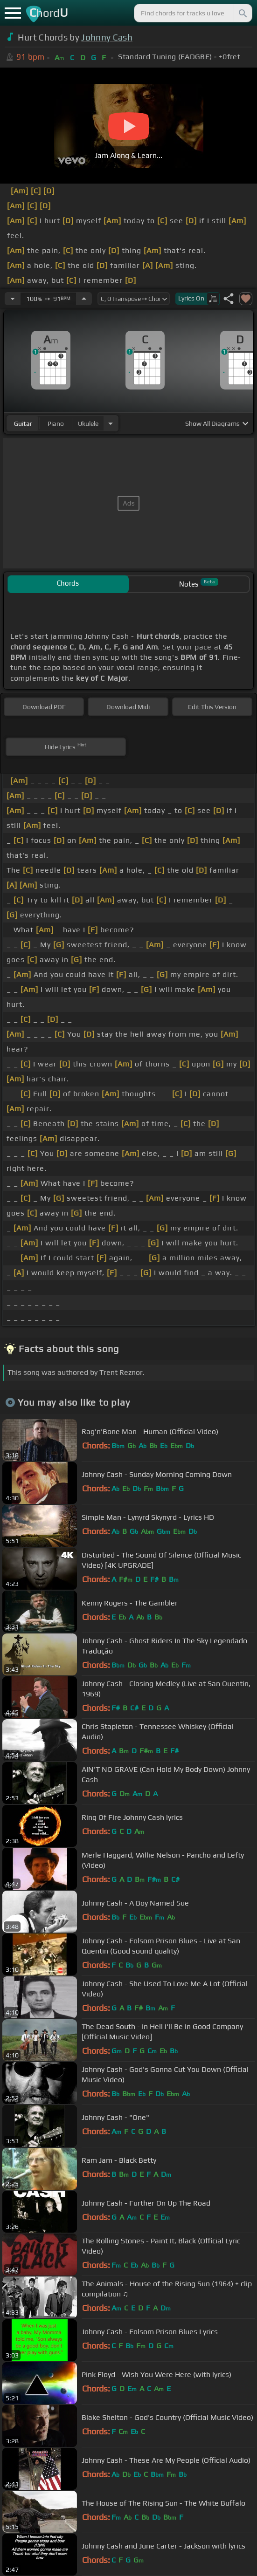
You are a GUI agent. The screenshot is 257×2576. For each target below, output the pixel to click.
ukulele (88, 423)
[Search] (242, 13)
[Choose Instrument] (111, 423)
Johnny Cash (106, 37)
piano (56, 423)
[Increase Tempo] (84, 298)
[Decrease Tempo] (13, 298)
